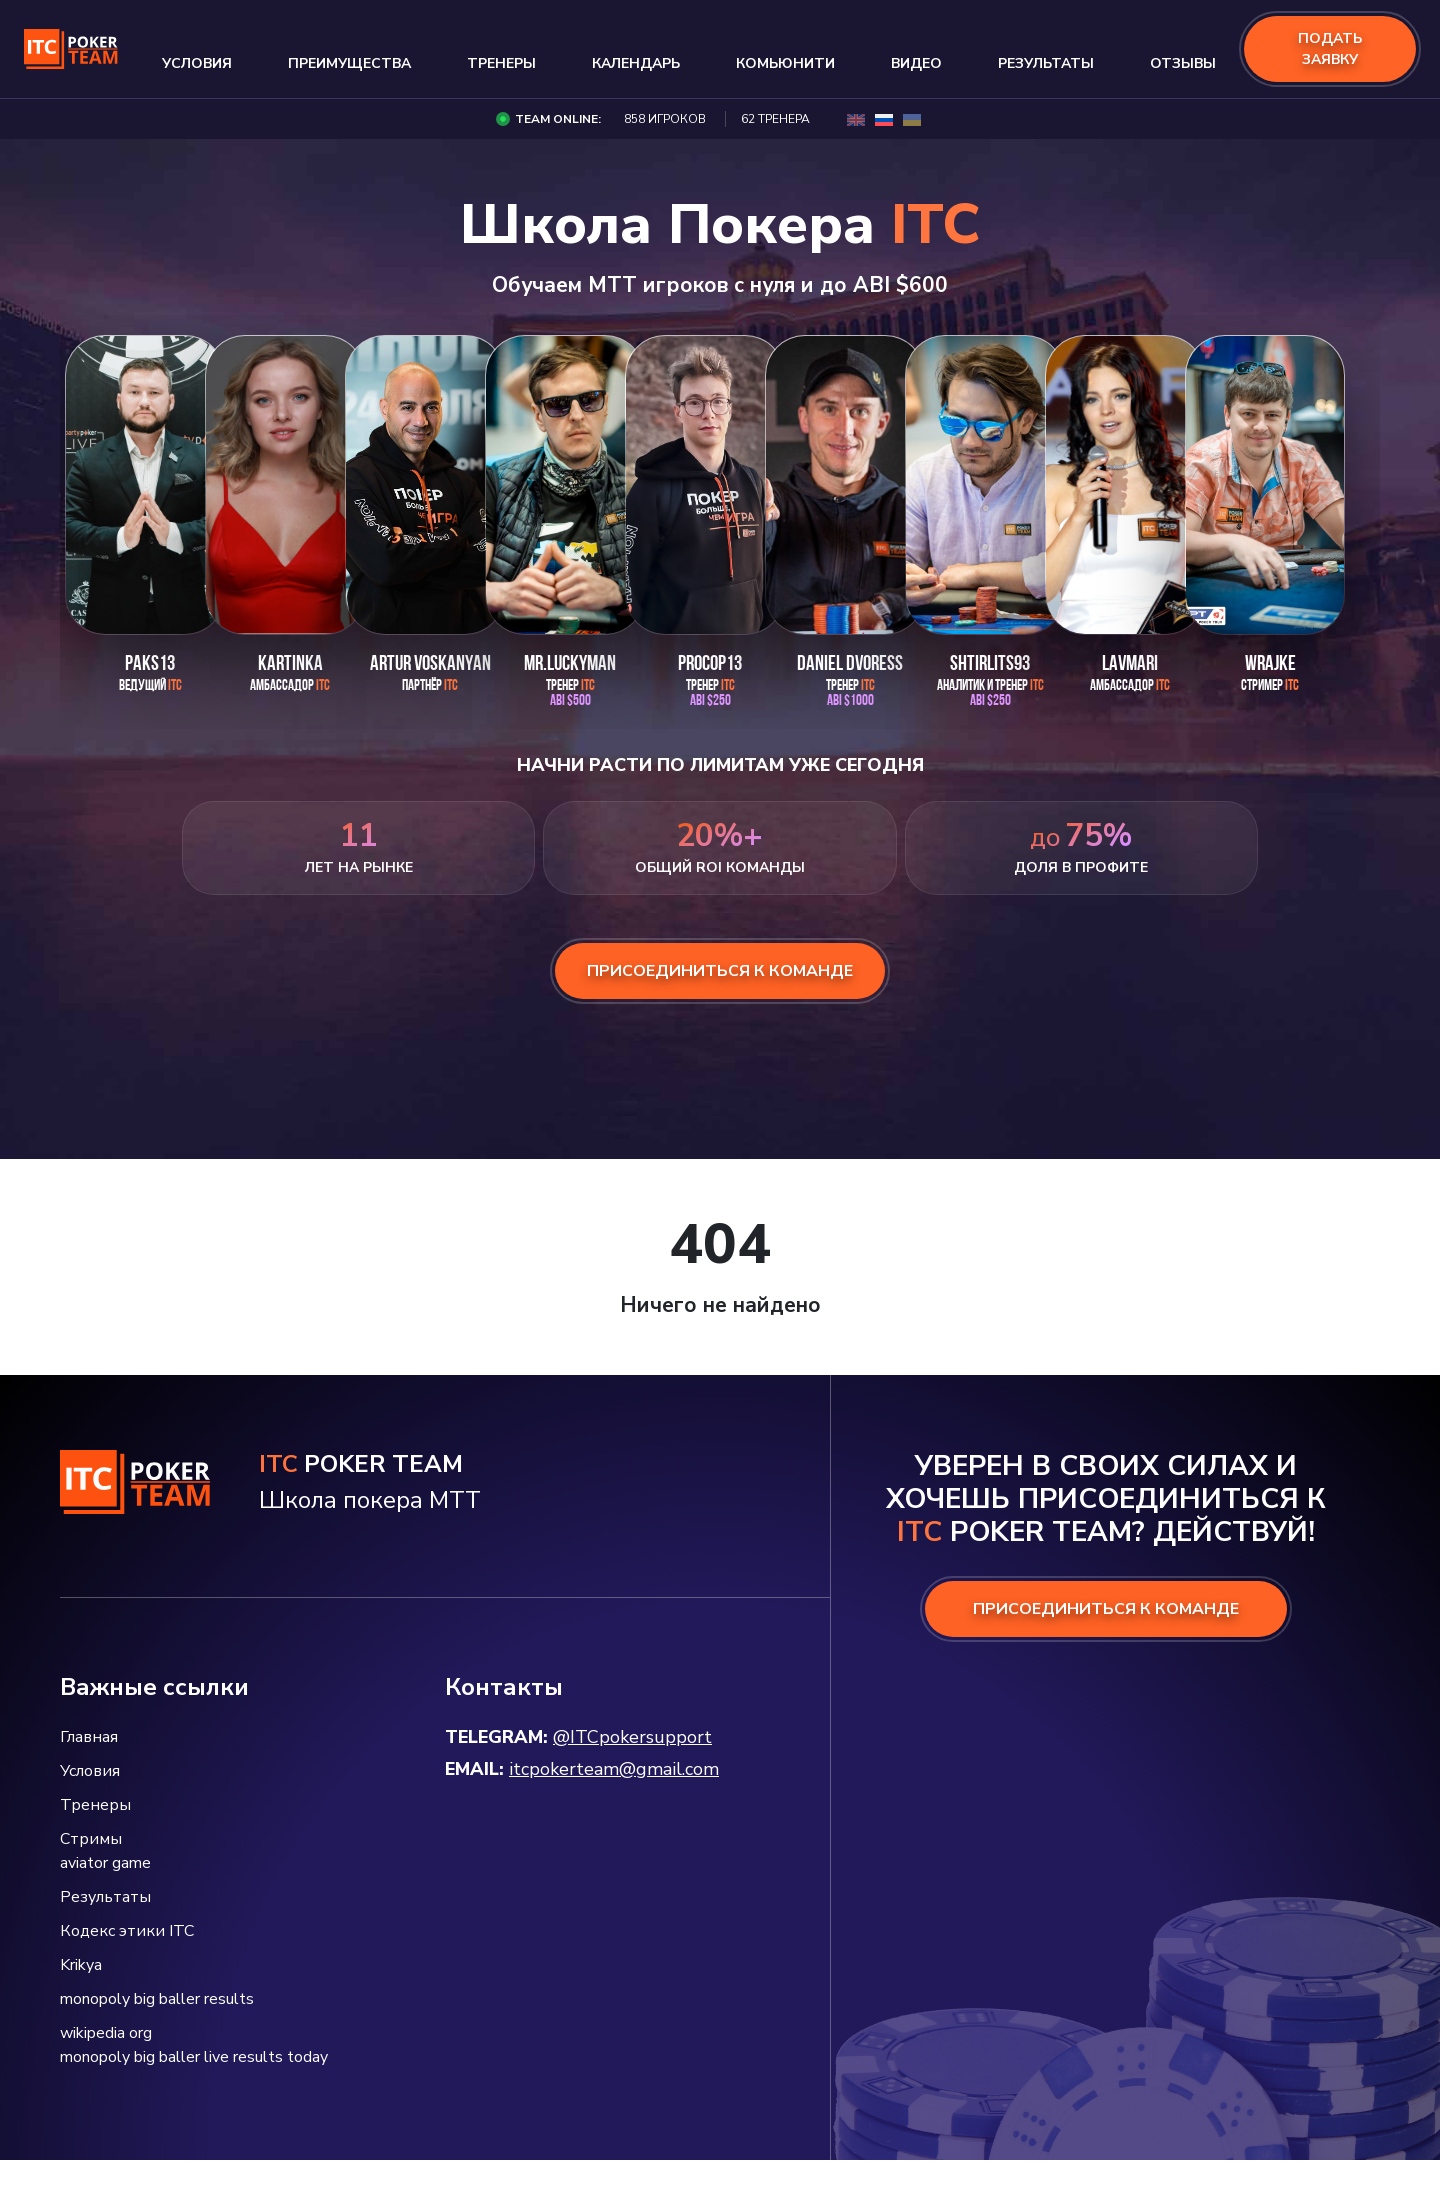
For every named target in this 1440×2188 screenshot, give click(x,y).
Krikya (81, 1965)
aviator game (105, 1863)
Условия (197, 63)
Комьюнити (785, 63)
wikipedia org (106, 2033)
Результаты (1046, 63)
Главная (89, 1737)
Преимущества (349, 63)
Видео (916, 63)
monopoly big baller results (157, 1999)
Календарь (636, 63)
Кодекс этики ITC (127, 1931)
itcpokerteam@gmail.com (614, 1769)
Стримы (91, 1839)
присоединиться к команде (720, 971)
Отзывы (1183, 63)
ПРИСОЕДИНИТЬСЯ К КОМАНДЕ (1106, 1609)
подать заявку (1330, 49)
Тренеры (501, 63)
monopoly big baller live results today (194, 2057)
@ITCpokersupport (632, 1737)
